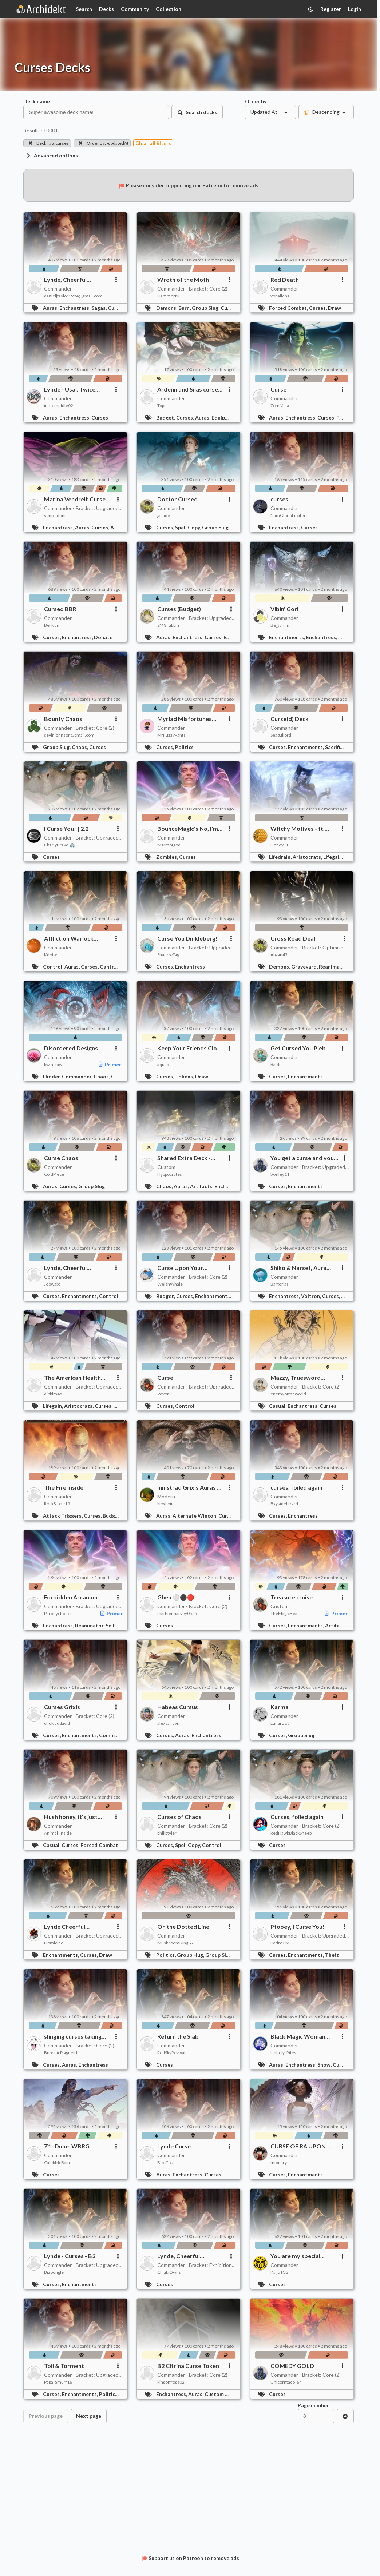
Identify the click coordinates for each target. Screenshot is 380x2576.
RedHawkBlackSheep (291, 1833)
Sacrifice (335, 747)
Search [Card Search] (84, 9)
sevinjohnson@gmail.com (69, 735)
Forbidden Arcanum (71, 1597)
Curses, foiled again (297, 1816)
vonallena (279, 296)
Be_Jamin (279, 625)
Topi (161, 405)
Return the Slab (178, 2036)
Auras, (51, 308)
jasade (163, 515)
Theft (332, 1955)
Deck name (36, 101)
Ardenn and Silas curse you (187, 389)
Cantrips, (111, 967)
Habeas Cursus (177, 1706)
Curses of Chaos (179, 1816)
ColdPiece (54, 1174)
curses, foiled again (296, 1487)
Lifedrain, (281, 857)
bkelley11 (279, 1174)
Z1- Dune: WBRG (67, 2146)
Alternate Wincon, (195, 1516)
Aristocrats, (308, 857)
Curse (278, 389)
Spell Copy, (188, 527)
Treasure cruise (291, 1597)
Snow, (325, 2065)
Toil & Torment (64, 2365)
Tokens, (185, 1076)
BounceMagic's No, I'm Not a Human (187, 828)
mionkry (278, 2162)
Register (330, 9)
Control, (53, 967)
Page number (313, 2405)
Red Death (284, 279)
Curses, (318, 308)
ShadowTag (168, 954)
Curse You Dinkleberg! (187, 938)
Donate (103, 637)
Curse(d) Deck (289, 718)
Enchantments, (287, 637)
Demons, (167, 308)
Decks (106, 9)
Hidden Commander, (68, 1076)
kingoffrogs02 (171, 2382)
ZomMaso (280, 405)
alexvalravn (168, 1723)
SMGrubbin (168, 625)
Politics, (166, 1955)
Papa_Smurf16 (58, 2382)
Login (354, 9)
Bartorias (279, 1284)
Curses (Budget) (179, 608)
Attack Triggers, (63, 1516)
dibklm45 (53, 1394)
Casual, (278, 1406)
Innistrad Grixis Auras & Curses (189, 1487)
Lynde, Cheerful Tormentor (65, 279)
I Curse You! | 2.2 (66, 828)
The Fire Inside (63, 1487)
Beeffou (165, 2162)
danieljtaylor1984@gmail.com (73, 296)
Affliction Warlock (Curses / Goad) (69, 938)
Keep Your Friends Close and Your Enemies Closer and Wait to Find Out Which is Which (190, 1048)
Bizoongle (54, 2272)
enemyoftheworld (288, 1394)
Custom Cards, (223, 2394)
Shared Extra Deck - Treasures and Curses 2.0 (186, 1158)
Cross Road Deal (292, 938)
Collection (168, 9)
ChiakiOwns (169, 2272)
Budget (111, 1516)
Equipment (224, 417)
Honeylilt (279, 845)
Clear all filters (153, 143)
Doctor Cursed (177, 499)
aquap (163, 1064)
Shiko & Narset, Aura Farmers (298, 1267)
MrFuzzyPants (171, 735)
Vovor (163, 1394)
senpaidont (55, 515)
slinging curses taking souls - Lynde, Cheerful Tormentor (74, 2036)
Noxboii (164, 1503)
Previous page (46, 2416)
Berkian (51, 625)
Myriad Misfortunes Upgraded (184, 718)
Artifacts (336, 1625)
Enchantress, (75, 308)
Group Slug (215, 527)
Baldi (275, 1064)
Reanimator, (334, 967)
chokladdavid (57, 1723)
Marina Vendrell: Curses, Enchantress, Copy (77, 499)
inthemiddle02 (58, 405)
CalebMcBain (57, 2162)
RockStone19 (57, 1503)
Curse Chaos (61, 1157)
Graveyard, (305, 967)
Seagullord (280, 735)
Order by (255, 101)
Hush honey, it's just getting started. (71, 1816)
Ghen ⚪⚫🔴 (175, 1597)
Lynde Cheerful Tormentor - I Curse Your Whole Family (77, 1926)
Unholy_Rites (283, 2052)
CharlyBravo (59, 845)
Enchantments (305, 1076)
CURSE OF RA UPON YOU (298, 2146)
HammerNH (169, 296)
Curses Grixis (62, 1706)
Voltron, (311, 1296)
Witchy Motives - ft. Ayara (297, 828)
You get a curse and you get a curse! (302, 1158)
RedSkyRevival (171, 2052)
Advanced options (51, 155)
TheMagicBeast (285, 1613)
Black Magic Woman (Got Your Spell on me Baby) (299, 2036)
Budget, (166, 417)
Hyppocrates (169, 1174)
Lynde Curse (174, 2146)
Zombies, (167, 857)
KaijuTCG (279, 2272)
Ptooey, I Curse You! (297, 1926)
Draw (334, 308)
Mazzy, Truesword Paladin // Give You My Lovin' (300, 1377)
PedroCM (279, 1943)
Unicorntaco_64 (286, 2382)
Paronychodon (58, 1613)
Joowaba (52, 1284)
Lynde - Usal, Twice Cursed (69, 389)
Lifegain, (333, 857)
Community (135, 9)
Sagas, (99, 308)
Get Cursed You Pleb (298, 1048)
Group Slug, (206, 308)
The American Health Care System (72, 1377)
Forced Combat (99, 1845)
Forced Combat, (289, 308)
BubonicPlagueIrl (60, 2052)
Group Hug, (191, 1955)
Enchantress (190, 967)
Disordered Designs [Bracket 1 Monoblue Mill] (72, 1048)
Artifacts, (202, 1186)
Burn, (185, 308)
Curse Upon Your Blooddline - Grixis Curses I (182, 1267)
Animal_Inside (58, 1833)
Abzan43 (279, 954)
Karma (279, 1706)
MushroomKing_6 (175, 1943)
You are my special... (297, 2255)
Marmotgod (169, 845)
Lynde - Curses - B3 (69, 2255)
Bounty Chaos (63, 718)
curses (279, 499)
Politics (184, 747)
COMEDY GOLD (292, 2365)
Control (108, 1296)
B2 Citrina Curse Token (188, 2365)
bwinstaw (53, 1064)
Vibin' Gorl (284, 608)
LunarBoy (279, 1723)
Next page (88, 2416)
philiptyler (167, 1833)
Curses (116, 308)
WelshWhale (170, 1284)
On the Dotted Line (183, 1926)
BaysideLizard (284, 1503)
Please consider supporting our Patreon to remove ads (188, 185)
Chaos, (80, 747)
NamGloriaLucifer (288, 515)
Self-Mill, (117, 1625)
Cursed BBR (60, 608)
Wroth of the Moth (183, 279)
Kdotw (50, 954)
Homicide (53, 1943)
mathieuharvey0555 (177, 1613)
